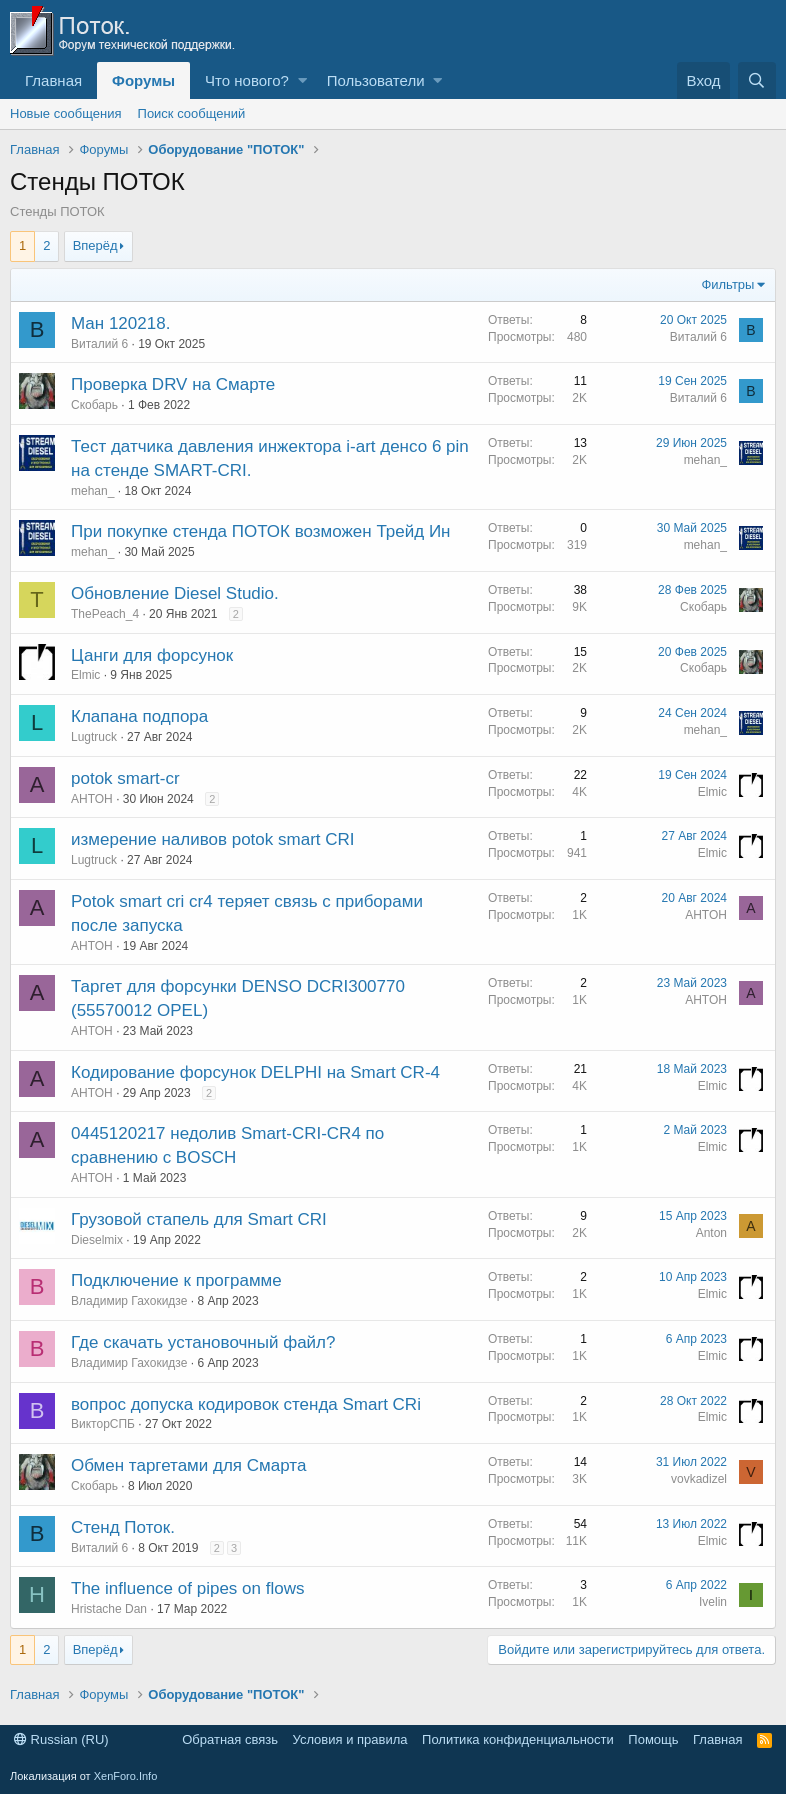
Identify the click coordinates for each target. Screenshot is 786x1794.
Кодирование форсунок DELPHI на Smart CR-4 (255, 1072)
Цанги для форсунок (152, 655)
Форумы (143, 80)
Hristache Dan (109, 1609)
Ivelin (713, 1602)
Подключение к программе (176, 1280)
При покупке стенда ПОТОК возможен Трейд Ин (261, 531)
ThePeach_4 (105, 614)
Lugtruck (94, 737)
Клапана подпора (139, 716)
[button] (302, 80)
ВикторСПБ (103, 1424)
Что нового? (247, 80)
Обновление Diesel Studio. (175, 593)
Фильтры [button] (727, 284)
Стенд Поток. (123, 1527)
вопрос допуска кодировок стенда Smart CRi (246, 1404)
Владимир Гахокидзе (129, 1301)
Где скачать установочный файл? (203, 1342)
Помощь (653, 1739)
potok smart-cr (125, 778)
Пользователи (376, 80)
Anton (711, 1233)
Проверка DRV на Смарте (173, 384)
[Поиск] (757, 80)
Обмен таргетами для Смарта (188, 1465)
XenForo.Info (126, 1776)
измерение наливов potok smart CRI (213, 839)
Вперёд (95, 245)
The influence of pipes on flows (187, 1588)
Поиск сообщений (192, 113)
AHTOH (92, 799)
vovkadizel (699, 1479)
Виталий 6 (99, 344)
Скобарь (94, 405)
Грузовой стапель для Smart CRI (199, 1219)
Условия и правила (350, 1739)
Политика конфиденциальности (518, 1739)
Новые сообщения (66, 113)
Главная (53, 80)
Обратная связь (230, 1739)
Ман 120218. (120, 323)
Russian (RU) (61, 1739)
